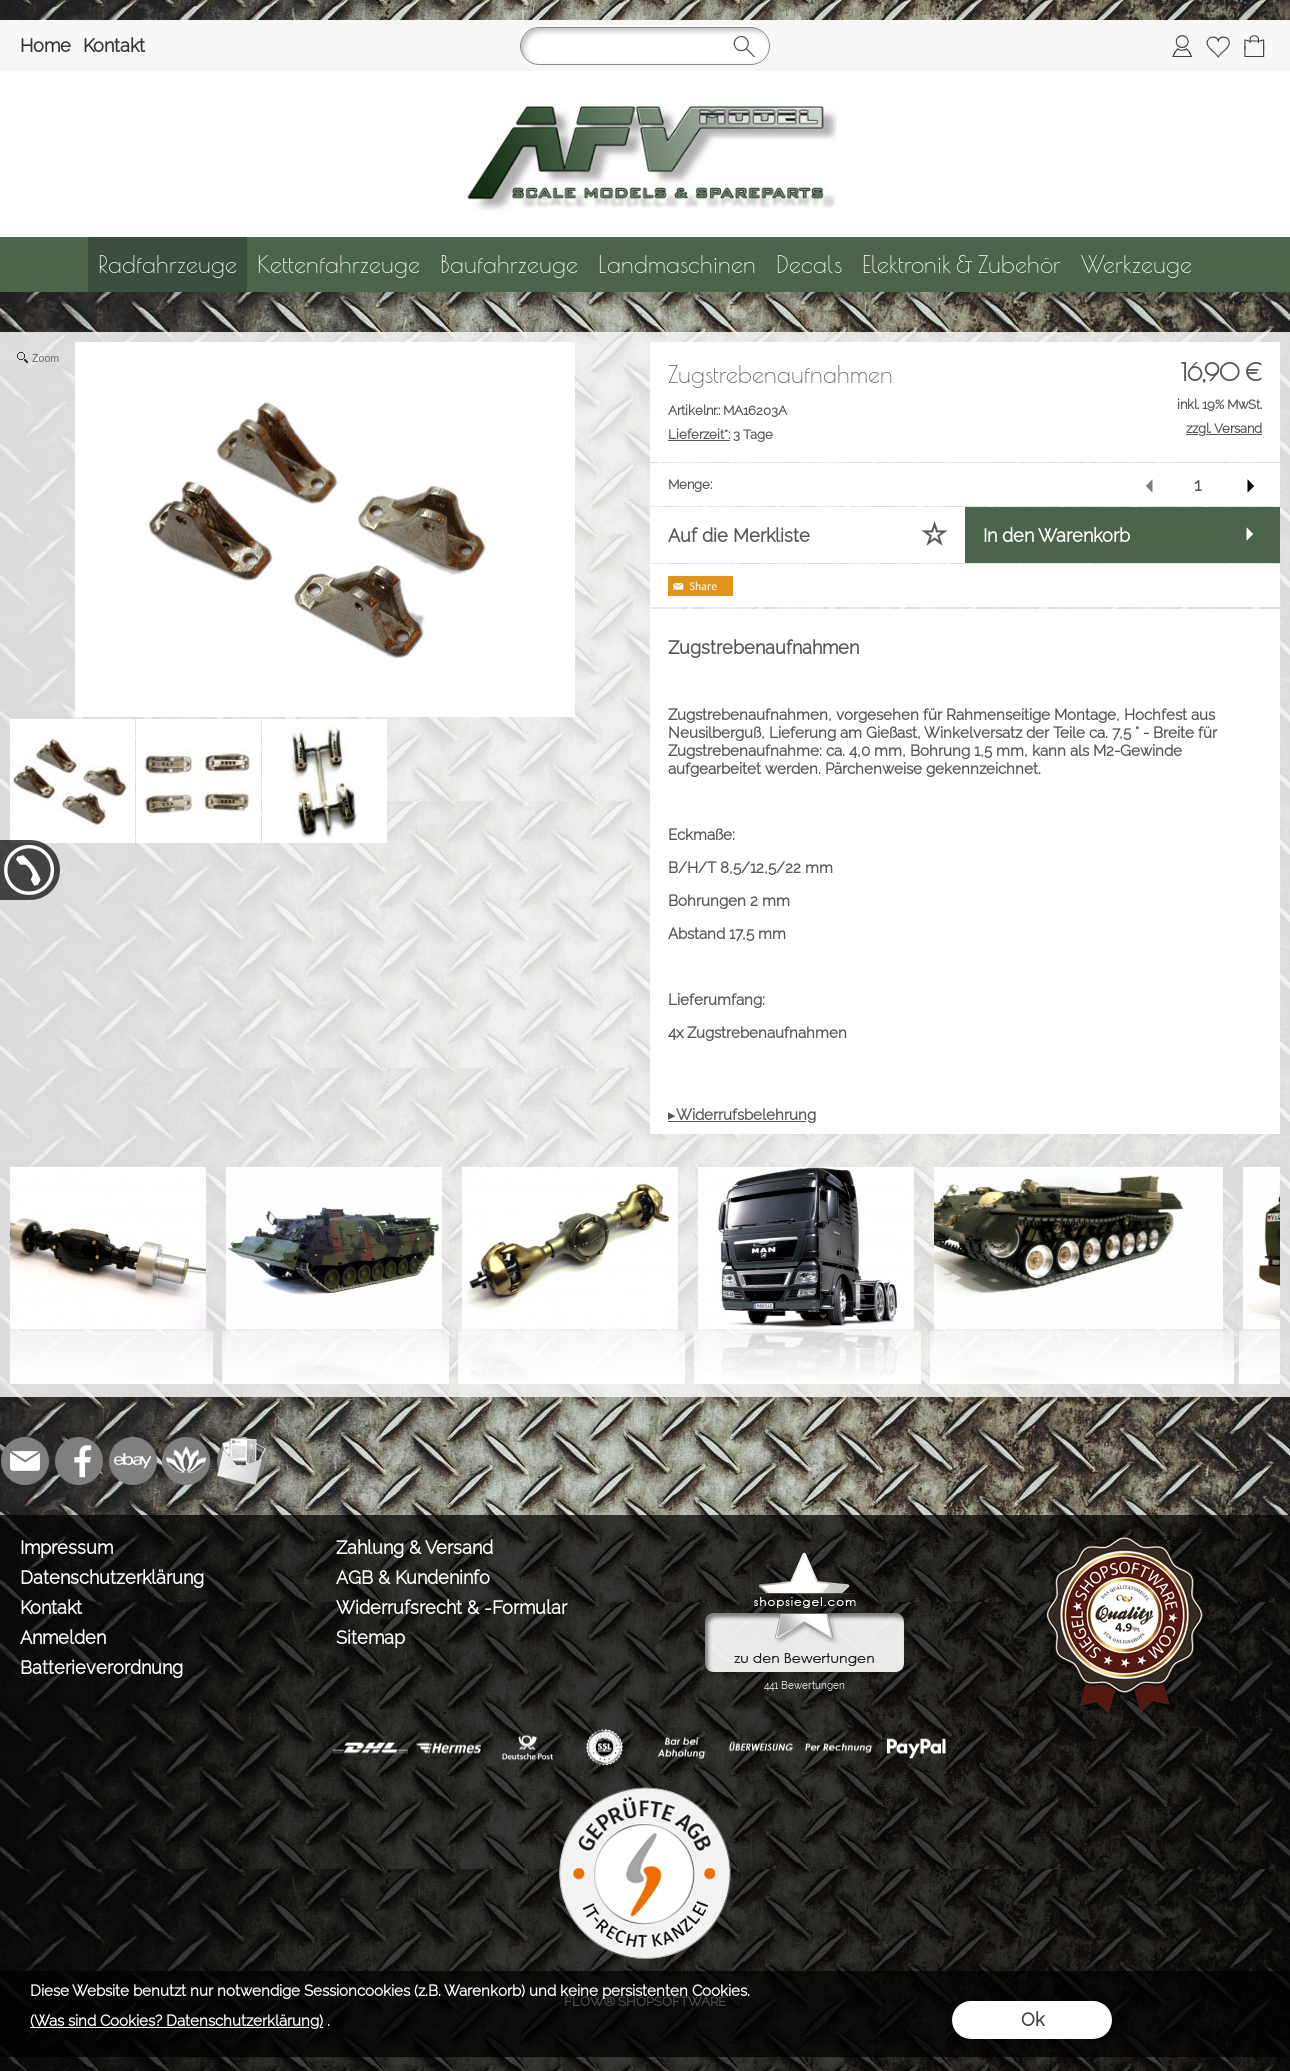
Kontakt (114, 45)
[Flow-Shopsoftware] (187, 1461)
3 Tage (720, 434)
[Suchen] (645, 46)
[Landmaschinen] (677, 264)
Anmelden (63, 1637)
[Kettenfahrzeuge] (338, 264)
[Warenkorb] (1254, 46)
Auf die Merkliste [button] (739, 535)
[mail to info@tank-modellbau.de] (25, 1461)
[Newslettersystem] (241, 1461)
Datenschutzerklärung (112, 1577)
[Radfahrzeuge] (167, 264)
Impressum (66, 1547)
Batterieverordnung (101, 1667)
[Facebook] (79, 1461)
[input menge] (1197, 484)
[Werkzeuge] (1136, 264)
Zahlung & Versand (414, 1547)
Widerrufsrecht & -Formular (451, 1607)
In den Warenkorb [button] (1056, 535)
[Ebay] (133, 1461)
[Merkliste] (1218, 46)
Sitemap (370, 1637)
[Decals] (809, 264)
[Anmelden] (1182, 46)
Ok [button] (1032, 2019)
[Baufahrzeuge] (509, 264)
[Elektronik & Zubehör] (961, 264)
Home (45, 45)
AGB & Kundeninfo (413, 1577)
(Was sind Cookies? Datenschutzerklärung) (176, 2021)
